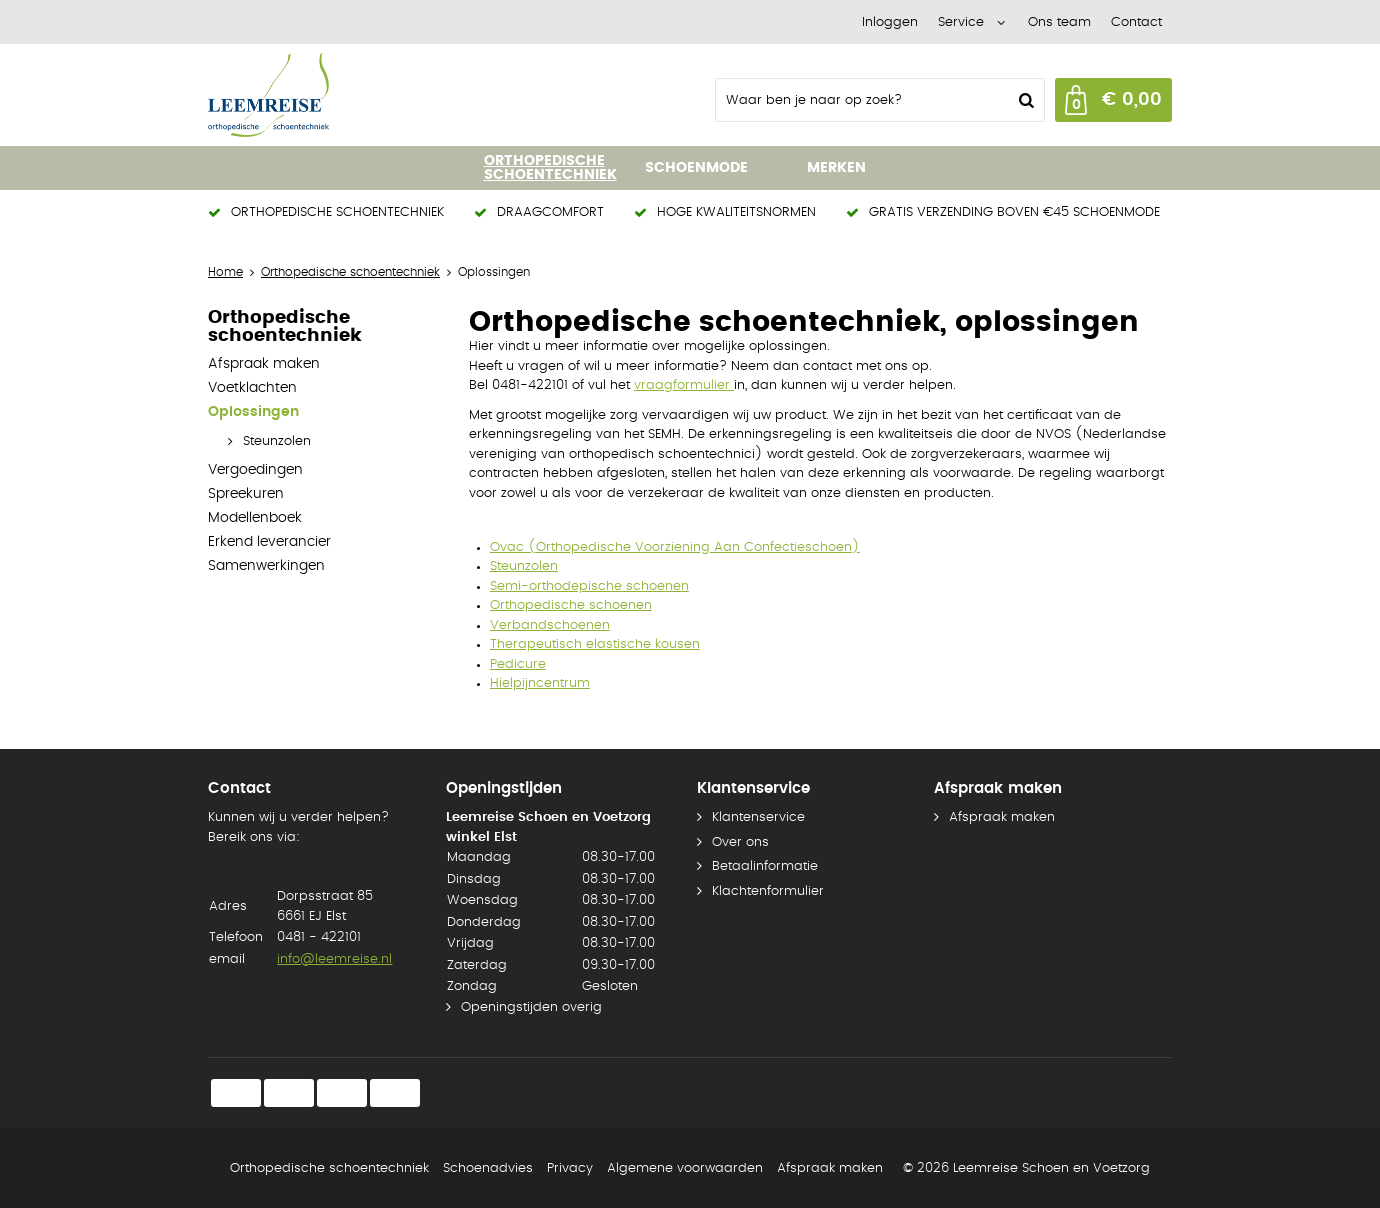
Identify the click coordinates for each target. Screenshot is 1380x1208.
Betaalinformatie (765, 866)
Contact (1136, 22)
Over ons (740, 842)
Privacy (570, 1168)
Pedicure (518, 664)
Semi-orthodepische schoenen (589, 586)
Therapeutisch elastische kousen (595, 644)
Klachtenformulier (768, 891)
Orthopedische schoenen (571, 605)
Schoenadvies (488, 1168)
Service (961, 22)
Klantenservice (758, 817)
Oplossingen (253, 412)
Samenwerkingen (266, 566)
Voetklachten (252, 388)
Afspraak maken (264, 364)
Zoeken (1024, 100)
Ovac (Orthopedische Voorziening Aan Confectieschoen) (675, 547)
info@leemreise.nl (334, 959)
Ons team (1059, 22)
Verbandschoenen (550, 625)
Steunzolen (277, 441)
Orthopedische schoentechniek (329, 1168)
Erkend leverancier (269, 542)
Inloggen (890, 22)
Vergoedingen (255, 470)
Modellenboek (255, 518)
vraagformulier (684, 385)
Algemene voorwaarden (685, 1168)
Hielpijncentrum (540, 683)
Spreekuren (246, 494)
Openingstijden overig (531, 1007)
